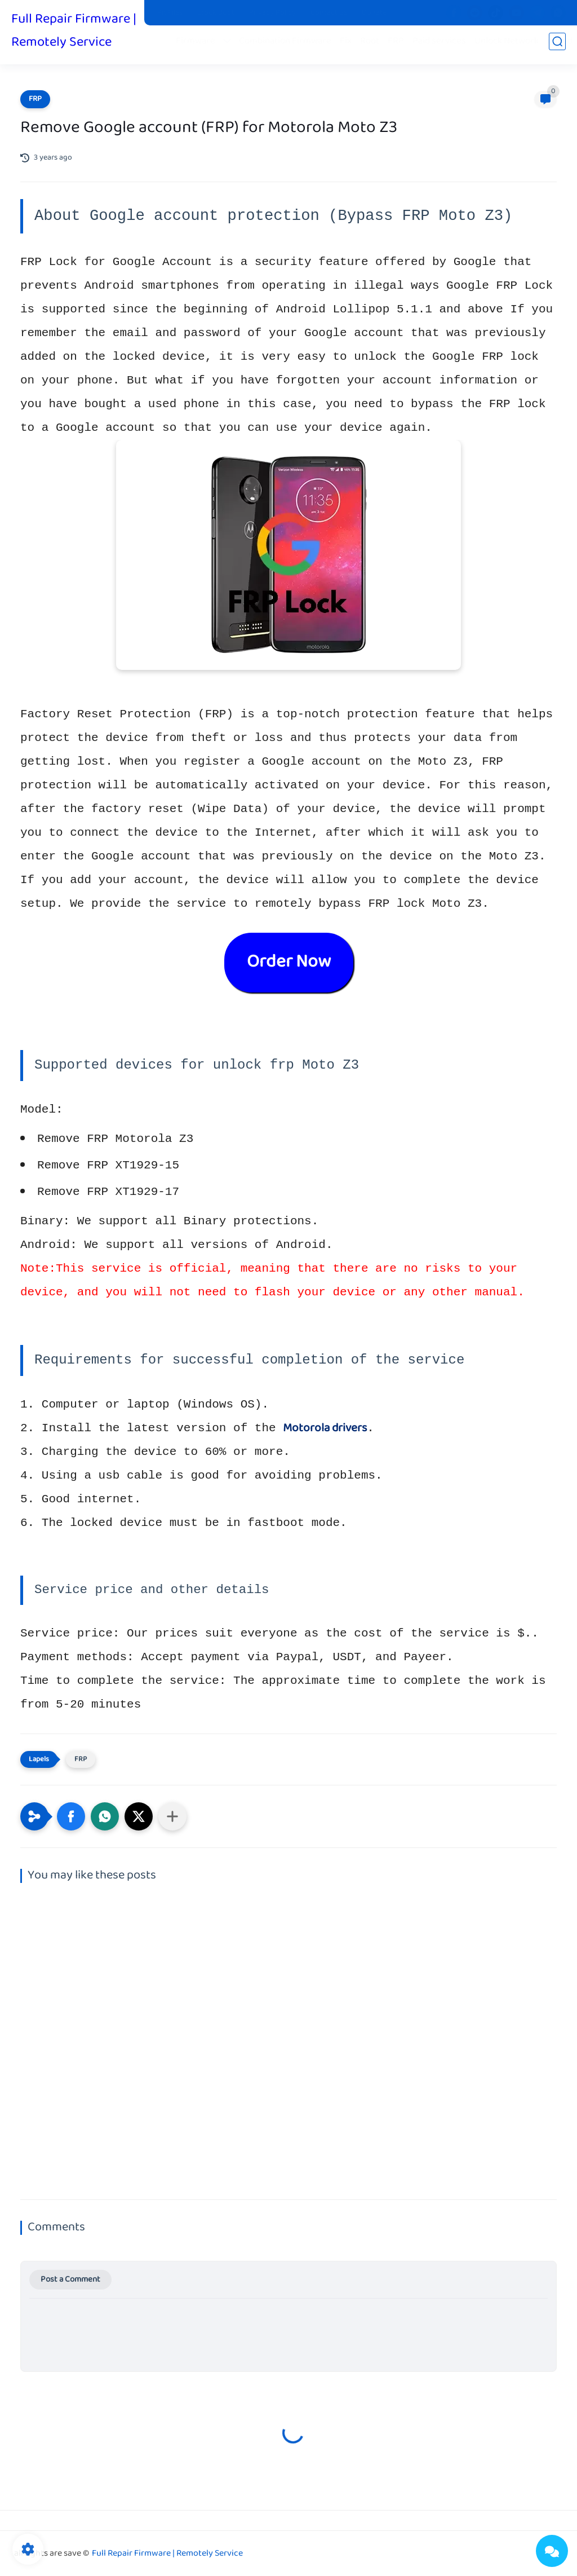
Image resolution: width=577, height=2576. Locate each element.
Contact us (328, 13)
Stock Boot (215, 13)
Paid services (444, 46)
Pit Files (170, 13)
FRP (400, 46)
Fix (350, 46)
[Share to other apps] (172, 1816)
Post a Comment (70, 2280)
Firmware (200, 46)
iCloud (564, 46)
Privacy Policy (272, 13)
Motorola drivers (325, 1428)
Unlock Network (511, 46)
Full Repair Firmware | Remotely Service (73, 33)
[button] (71, 1816)
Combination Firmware (289, 46)
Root (374, 46)
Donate (374, 13)
